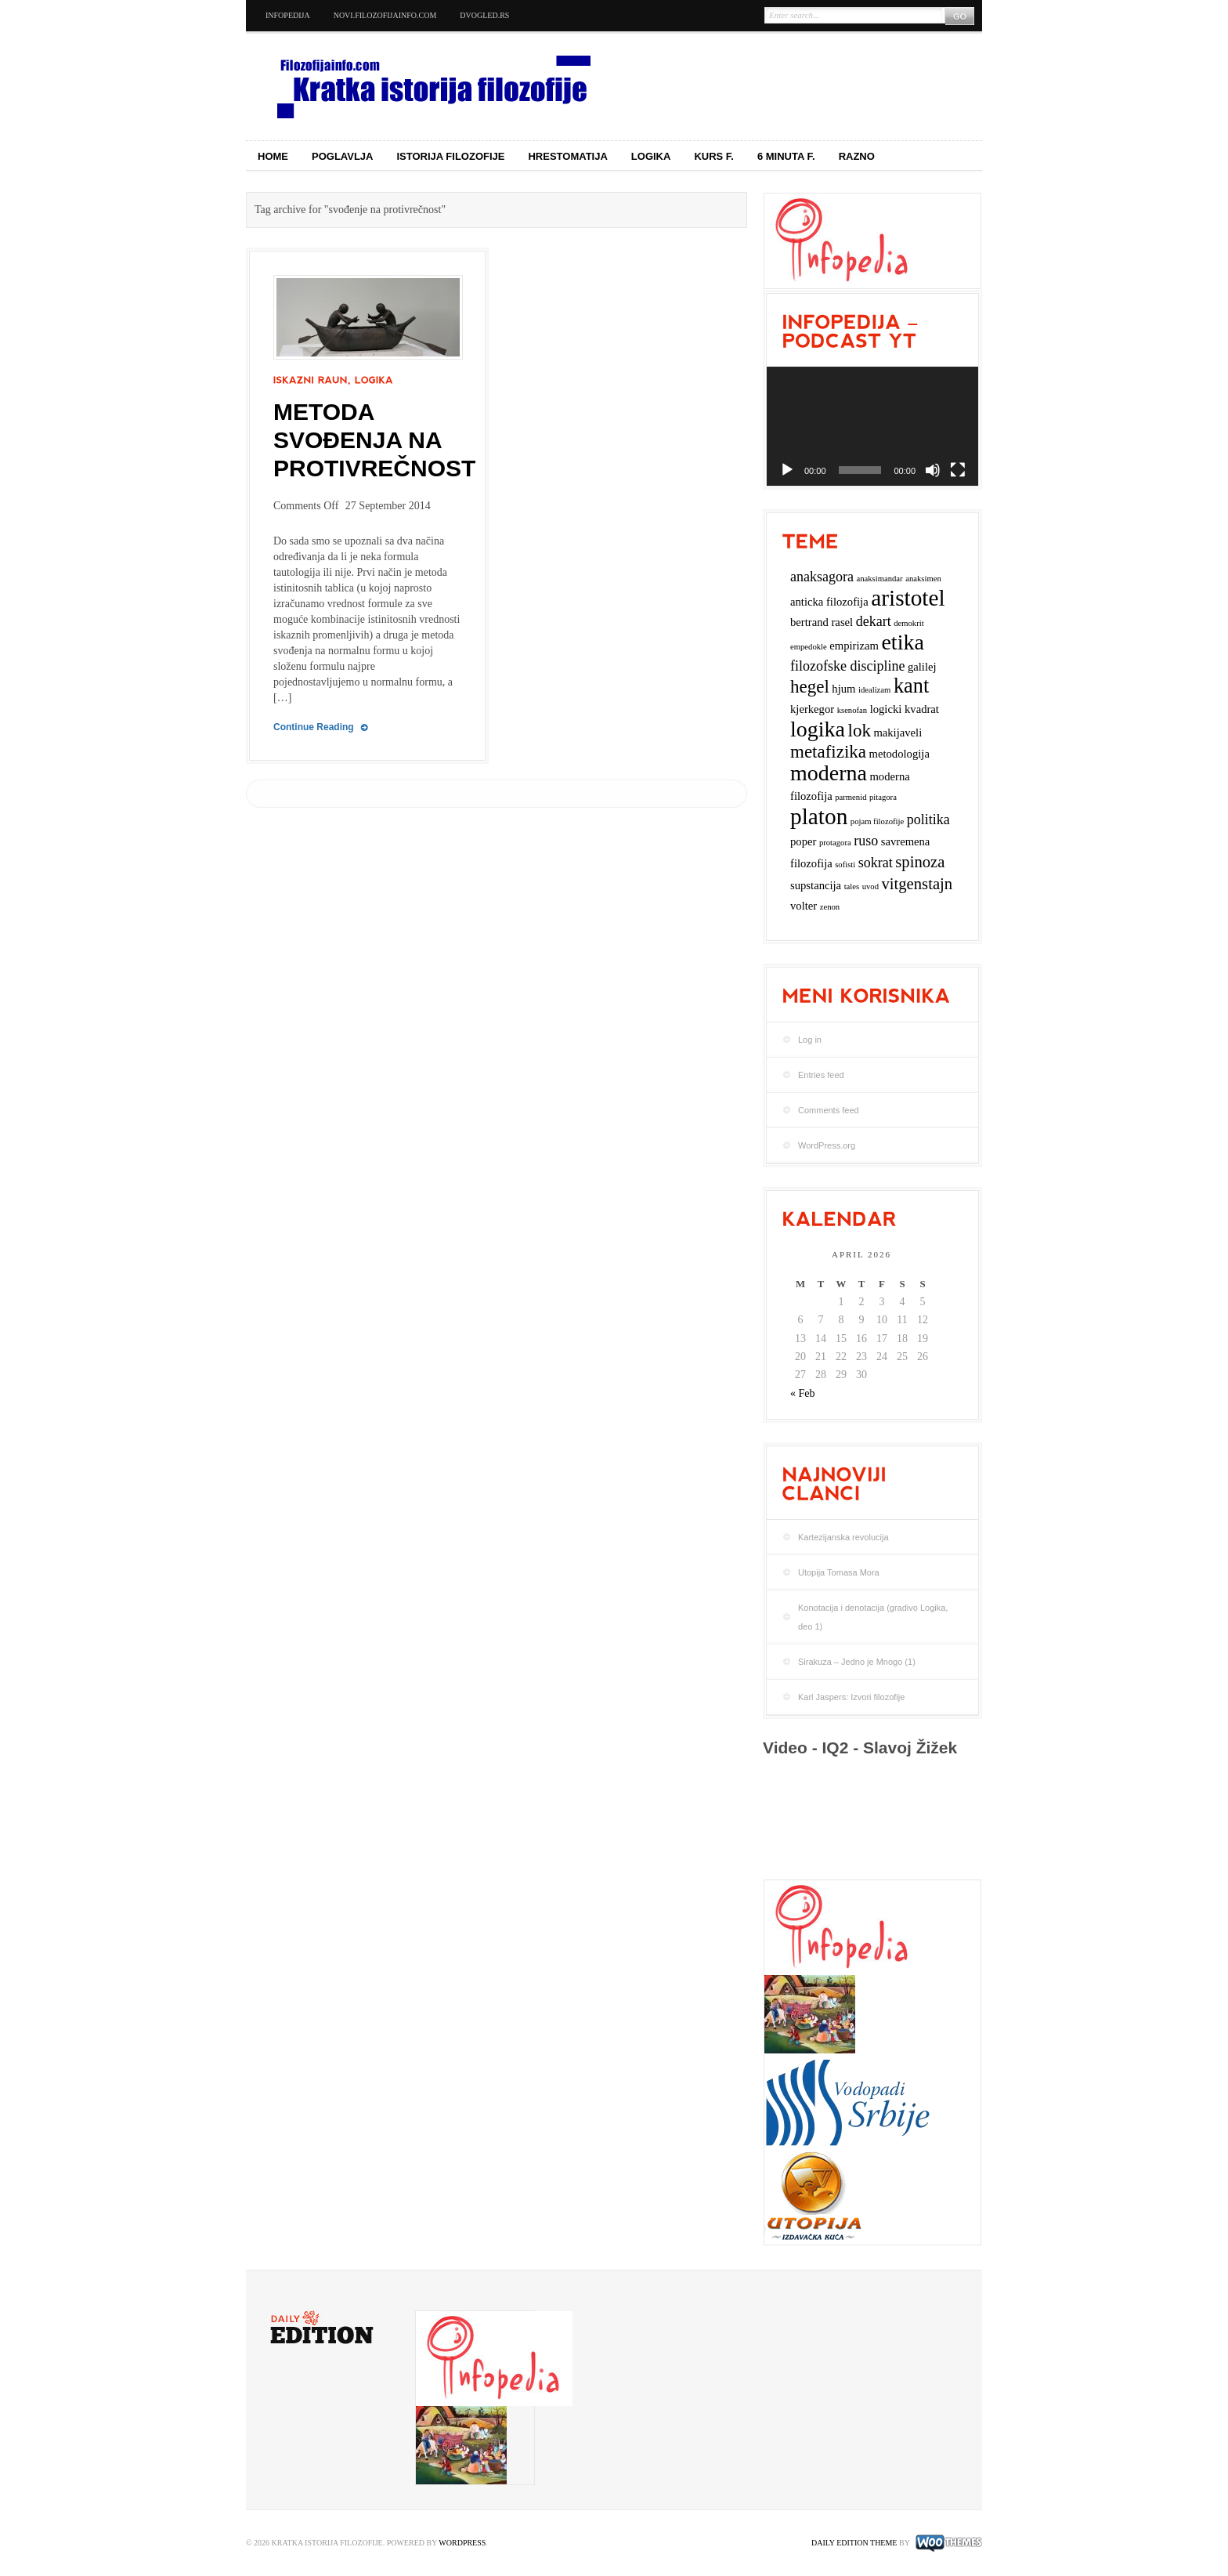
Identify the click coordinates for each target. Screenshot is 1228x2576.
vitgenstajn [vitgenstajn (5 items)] (916, 883)
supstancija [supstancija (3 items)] (815, 885)
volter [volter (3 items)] (803, 905)
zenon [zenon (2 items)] (830, 907)
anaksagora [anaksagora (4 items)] (822, 576)
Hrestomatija (567, 156)
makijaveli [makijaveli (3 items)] (897, 732)
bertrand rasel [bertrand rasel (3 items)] (821, 622)
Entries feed (821, 1075)
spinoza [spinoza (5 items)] (919, 861)
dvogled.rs (484, 15)
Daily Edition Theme (854, 2542)
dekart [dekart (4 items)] (873, 621)
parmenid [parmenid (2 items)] (850, 797)
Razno (857, 156)
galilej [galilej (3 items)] (922, 666)
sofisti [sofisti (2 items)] (845, 864)
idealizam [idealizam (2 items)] (874, 690)
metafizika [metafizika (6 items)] (828, 752)
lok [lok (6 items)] (859, 730)
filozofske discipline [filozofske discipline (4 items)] (847, 666)
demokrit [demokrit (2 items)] (908, 623)
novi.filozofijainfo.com (385, 15)
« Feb (802, 1393)
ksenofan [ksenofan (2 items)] (852, 710)
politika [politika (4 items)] (928, 819)
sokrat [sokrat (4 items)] (875, 862)
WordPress (462, 2542)
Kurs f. (714, 156)
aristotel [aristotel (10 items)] (907, 597)
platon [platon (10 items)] (818, 816)
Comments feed (828, 1110)
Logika (651, 156)
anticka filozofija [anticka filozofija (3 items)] (829, 601)
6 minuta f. (786, 156)
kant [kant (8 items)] (911, 686)
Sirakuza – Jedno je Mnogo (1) (857, 1661)
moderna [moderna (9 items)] (828, 773)
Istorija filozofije (451, 156)
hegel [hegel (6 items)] (809, 686)
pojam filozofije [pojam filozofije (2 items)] (877, 821)
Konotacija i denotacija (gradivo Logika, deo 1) (873, 1617)
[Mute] (933, 470)
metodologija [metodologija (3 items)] (899, 753)
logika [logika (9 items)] (817, 729)
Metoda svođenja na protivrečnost (374, 440)
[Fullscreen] (958, 470)
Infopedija (287, 15)
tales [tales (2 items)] (852, 886)
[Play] (787, 470)
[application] (872, 426)
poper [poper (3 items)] (803, 841)
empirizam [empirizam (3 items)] (854, 645)
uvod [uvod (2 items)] (870, 886)
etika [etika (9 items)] (902, 642)
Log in (810, 1039)
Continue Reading (313, 727)
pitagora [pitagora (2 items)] (883, 797)
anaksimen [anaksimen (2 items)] (923, 578)
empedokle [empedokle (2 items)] (808, 646)
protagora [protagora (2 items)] (835, 842)
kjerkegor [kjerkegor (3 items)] (812, 709)
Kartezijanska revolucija (843, 1537)
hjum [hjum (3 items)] (843, 688)
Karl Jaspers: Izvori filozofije (851, 1697)
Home (273, 156)
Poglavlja (343, 156)
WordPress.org (826, 1145)
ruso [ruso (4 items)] (866, 840)
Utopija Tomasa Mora (838, 1572)
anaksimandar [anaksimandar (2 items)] (879, 578)
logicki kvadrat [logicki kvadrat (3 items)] (904, 709)
